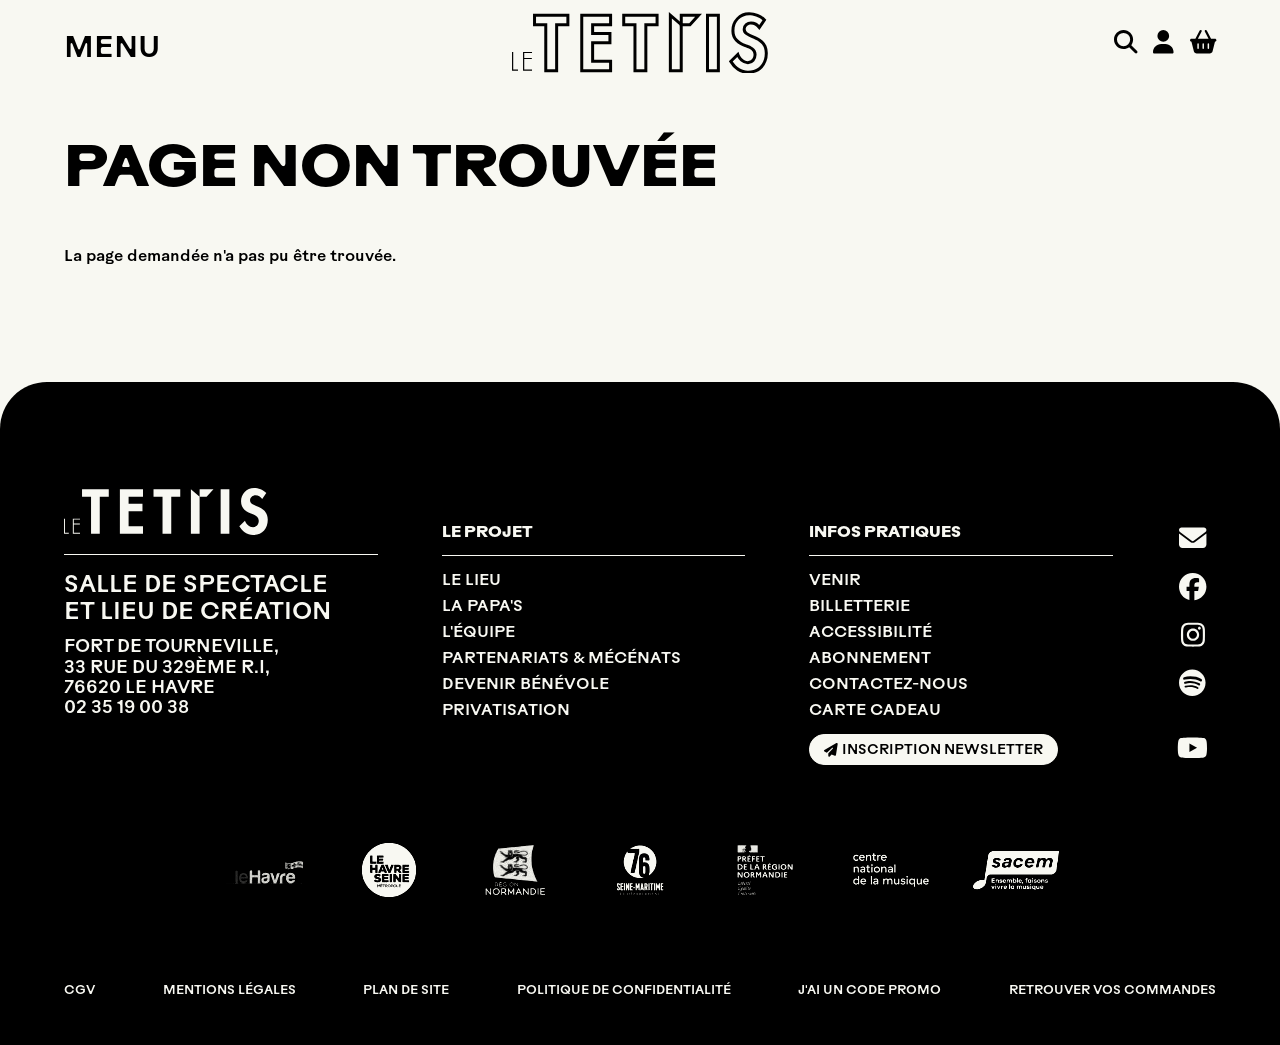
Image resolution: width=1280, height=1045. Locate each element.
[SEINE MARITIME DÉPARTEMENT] (640, 870)
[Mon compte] (1163, 42)
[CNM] (891, 870)
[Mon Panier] (1203, 41)
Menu (112, 46)
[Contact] (1192, 538)
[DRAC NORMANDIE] (765, 870)
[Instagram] (1193, 635)
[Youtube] (1192, 748)
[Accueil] (640, 43)
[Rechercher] (1126, 42)
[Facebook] (1192, 587)
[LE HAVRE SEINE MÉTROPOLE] (389, 870)
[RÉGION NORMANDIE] (515, 870)
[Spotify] (1192, 683)
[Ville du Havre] (264, 870)
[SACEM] (1016, 870)
